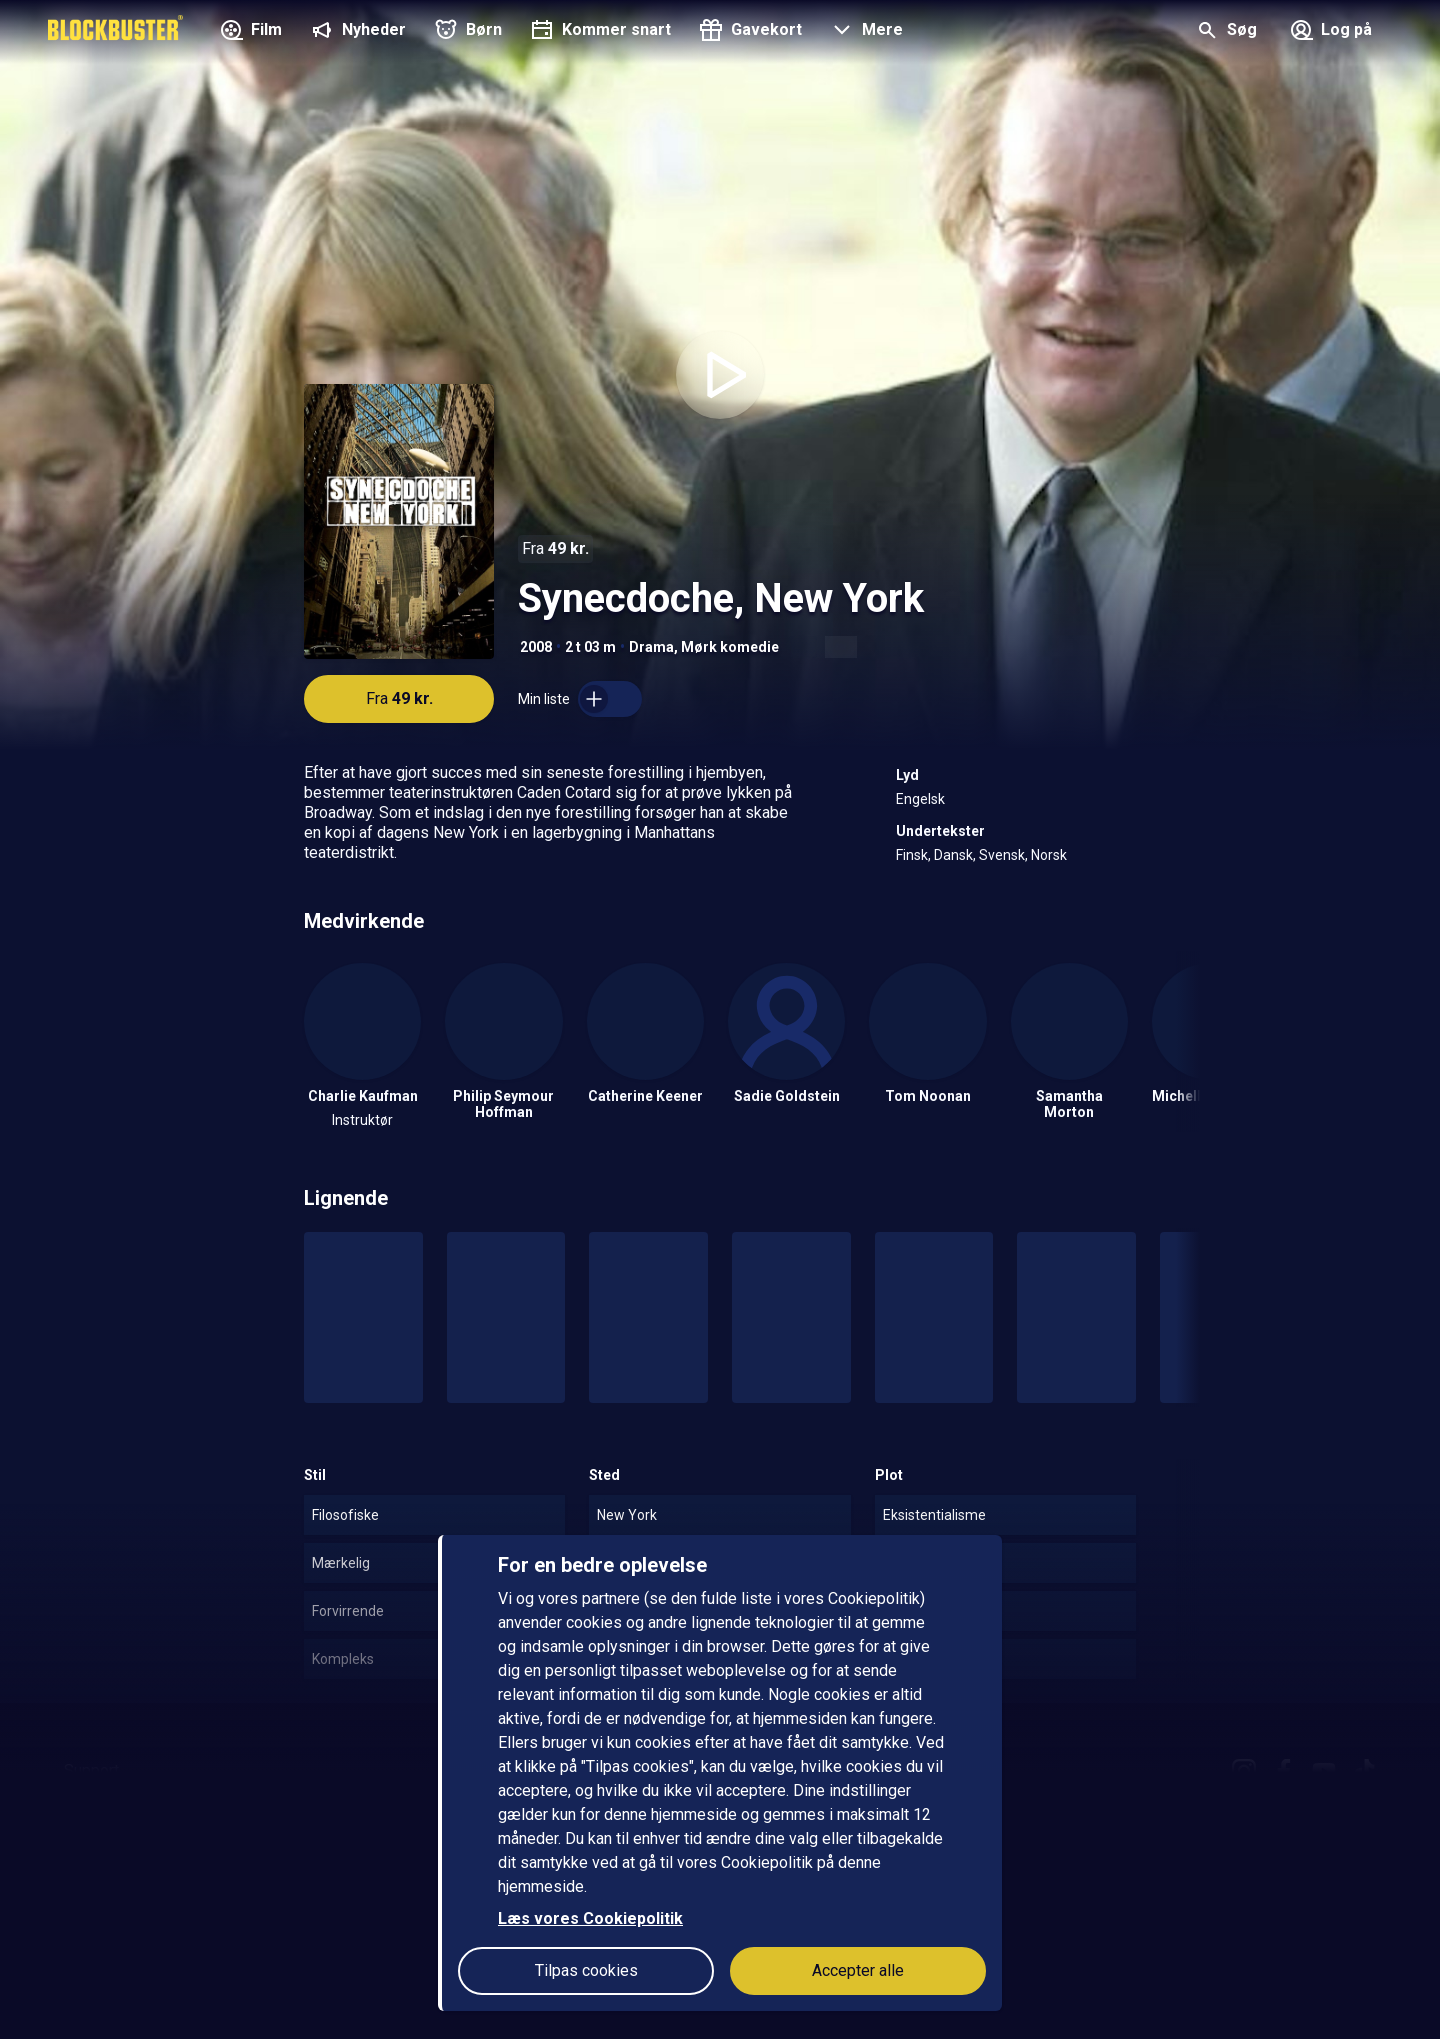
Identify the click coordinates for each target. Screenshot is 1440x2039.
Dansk (953, 855)
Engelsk (920, 799)
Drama (651, 647)
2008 (536, 647)
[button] (864, 32)
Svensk (1002, 855)
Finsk (912, 855)
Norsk (1049, 855)
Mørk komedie (730, 647)
